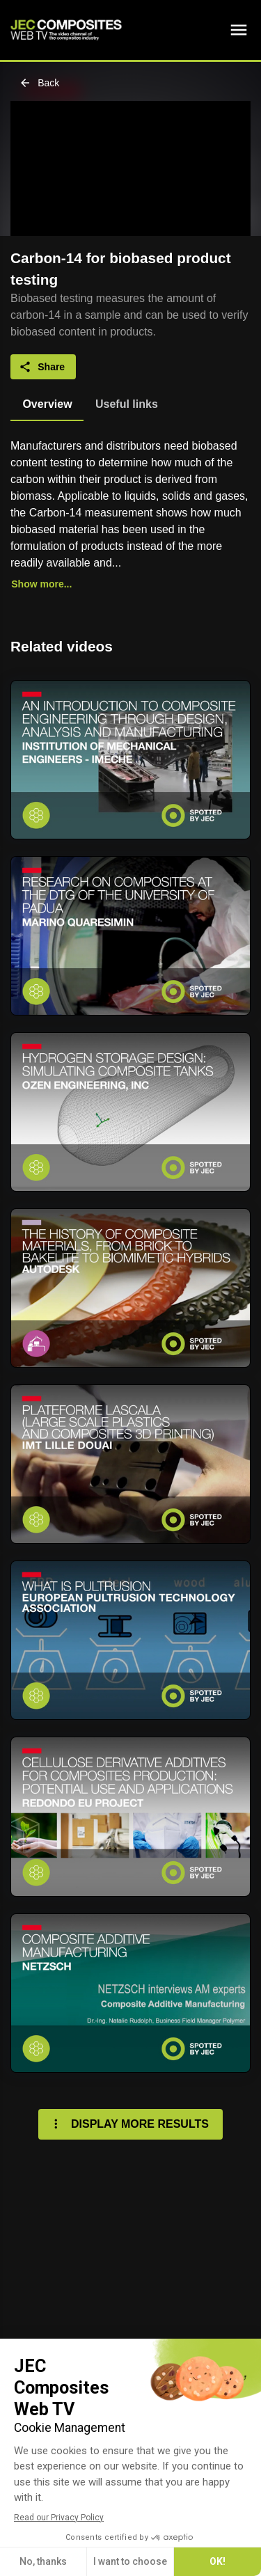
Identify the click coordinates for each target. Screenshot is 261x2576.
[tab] (47, 404)
